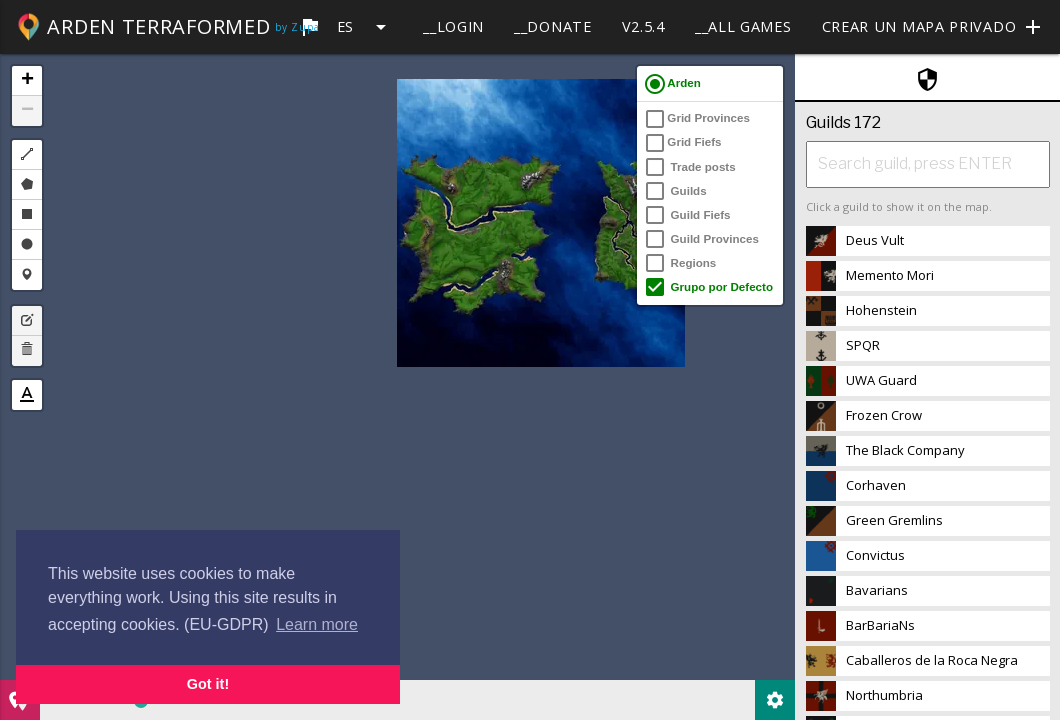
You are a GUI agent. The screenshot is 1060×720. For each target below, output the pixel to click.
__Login (453, 26)
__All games (743, 26)
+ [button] (27, 81)
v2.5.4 (643, 26)
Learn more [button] (317, 624)
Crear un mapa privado (933, 27)
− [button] (27, 111)
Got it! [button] (208, 684)
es (345, 27)
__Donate (553, 26)
